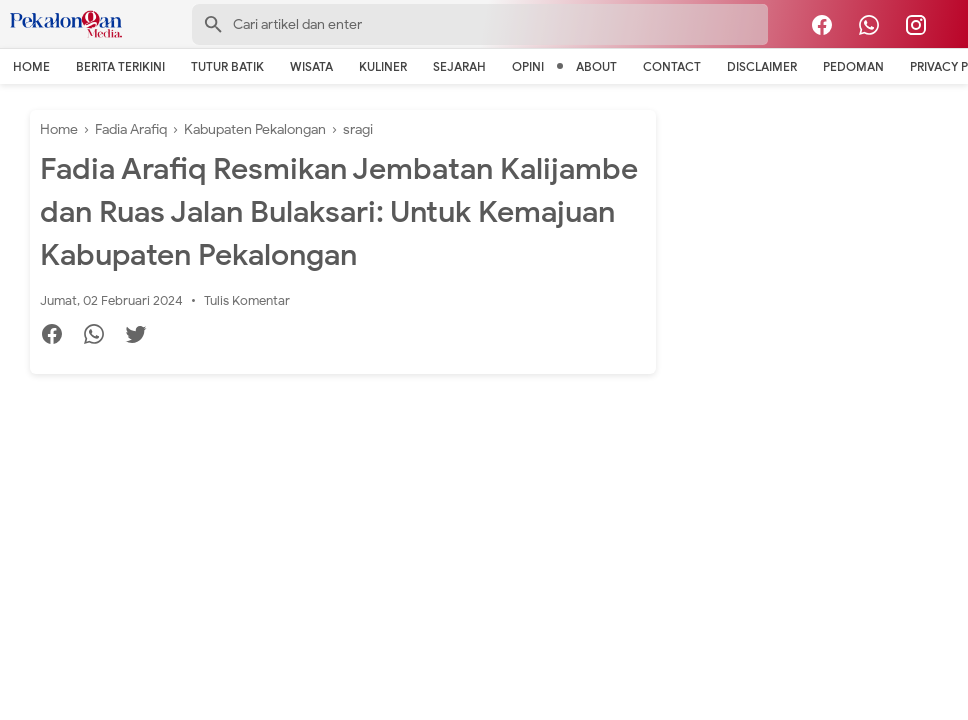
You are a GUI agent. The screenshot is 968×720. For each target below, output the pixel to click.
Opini (528, 66)
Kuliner (383, 66)
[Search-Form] (480, 24)
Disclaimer (762, 66)
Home (31, 66)
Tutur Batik (227, 66)
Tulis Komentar (247, 300)
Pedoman (853, 66)
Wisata (311, 66)
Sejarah (459, 66)
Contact (672, 66)
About (596, 66)
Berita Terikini (120, 66)
